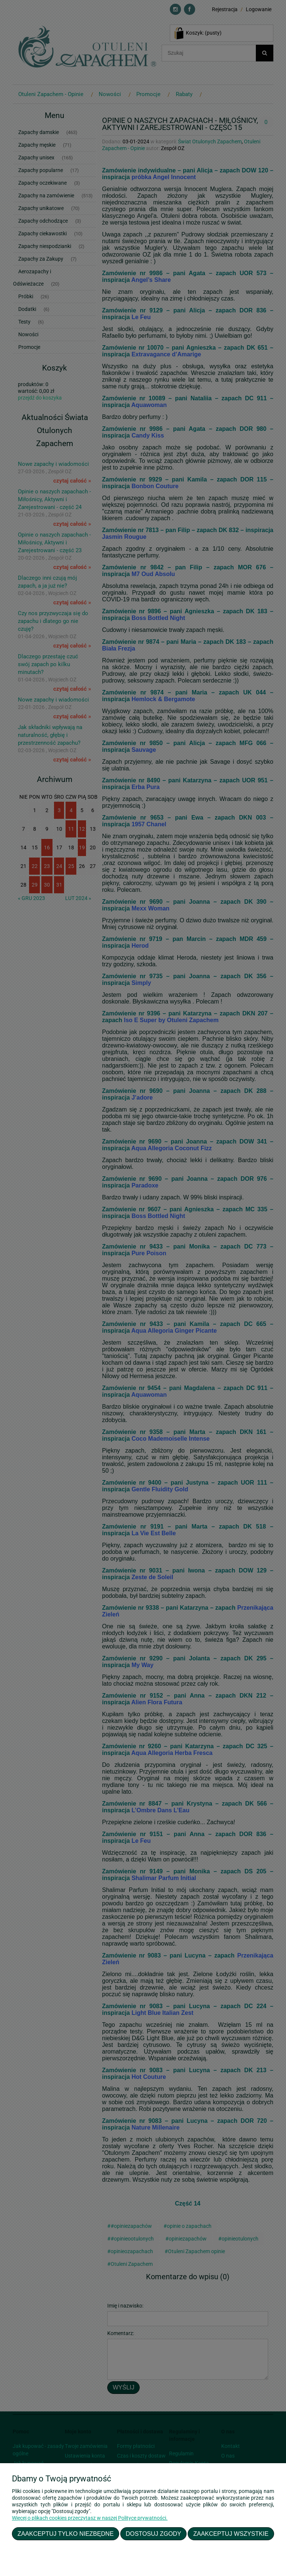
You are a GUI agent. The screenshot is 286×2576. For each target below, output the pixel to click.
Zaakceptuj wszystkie (230, 2533)
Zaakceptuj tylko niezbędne (66, 2533)
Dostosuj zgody (153, 2533)
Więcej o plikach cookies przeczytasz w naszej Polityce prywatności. (90, 2518)
